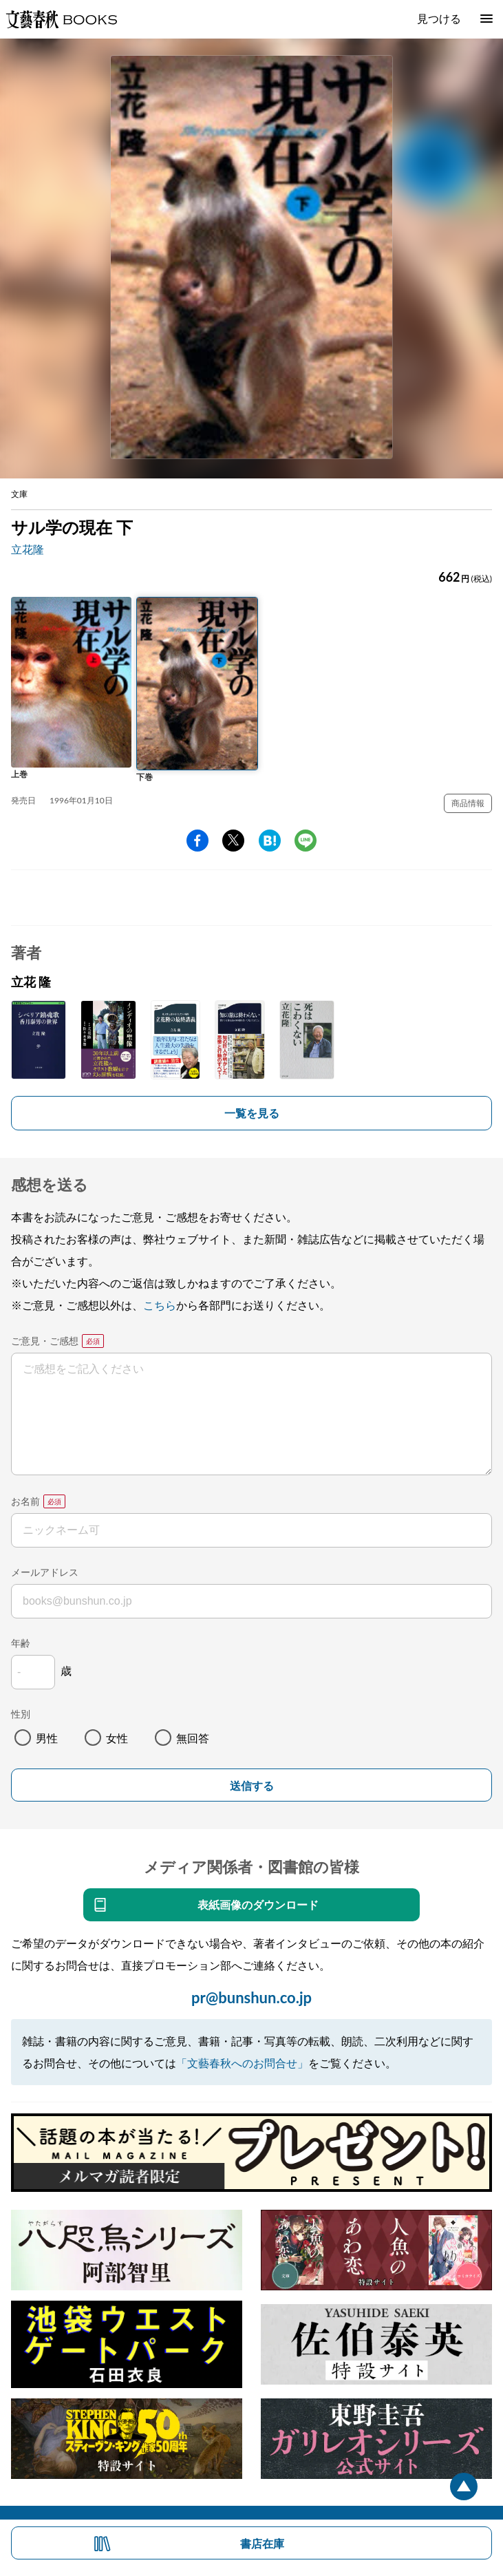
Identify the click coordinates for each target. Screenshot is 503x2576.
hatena (270, 841)
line (306, 841)
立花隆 (27, 549)
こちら (159, 1304)
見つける (439, 18)
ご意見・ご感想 (44, 1341)
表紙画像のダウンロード (258, 1904)
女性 (117, 1737)
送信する (252, 1786)
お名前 (25, 1501)
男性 (47, 1737)
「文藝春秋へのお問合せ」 (242, 2062)
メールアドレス (44, 1572)
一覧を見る (251, 1112)
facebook (197, 841)
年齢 (20, 1643)
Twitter (233, 841)
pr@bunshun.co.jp (251, 1997)
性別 (20, 1714)
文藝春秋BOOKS (61, 19)
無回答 (192, 1737)
